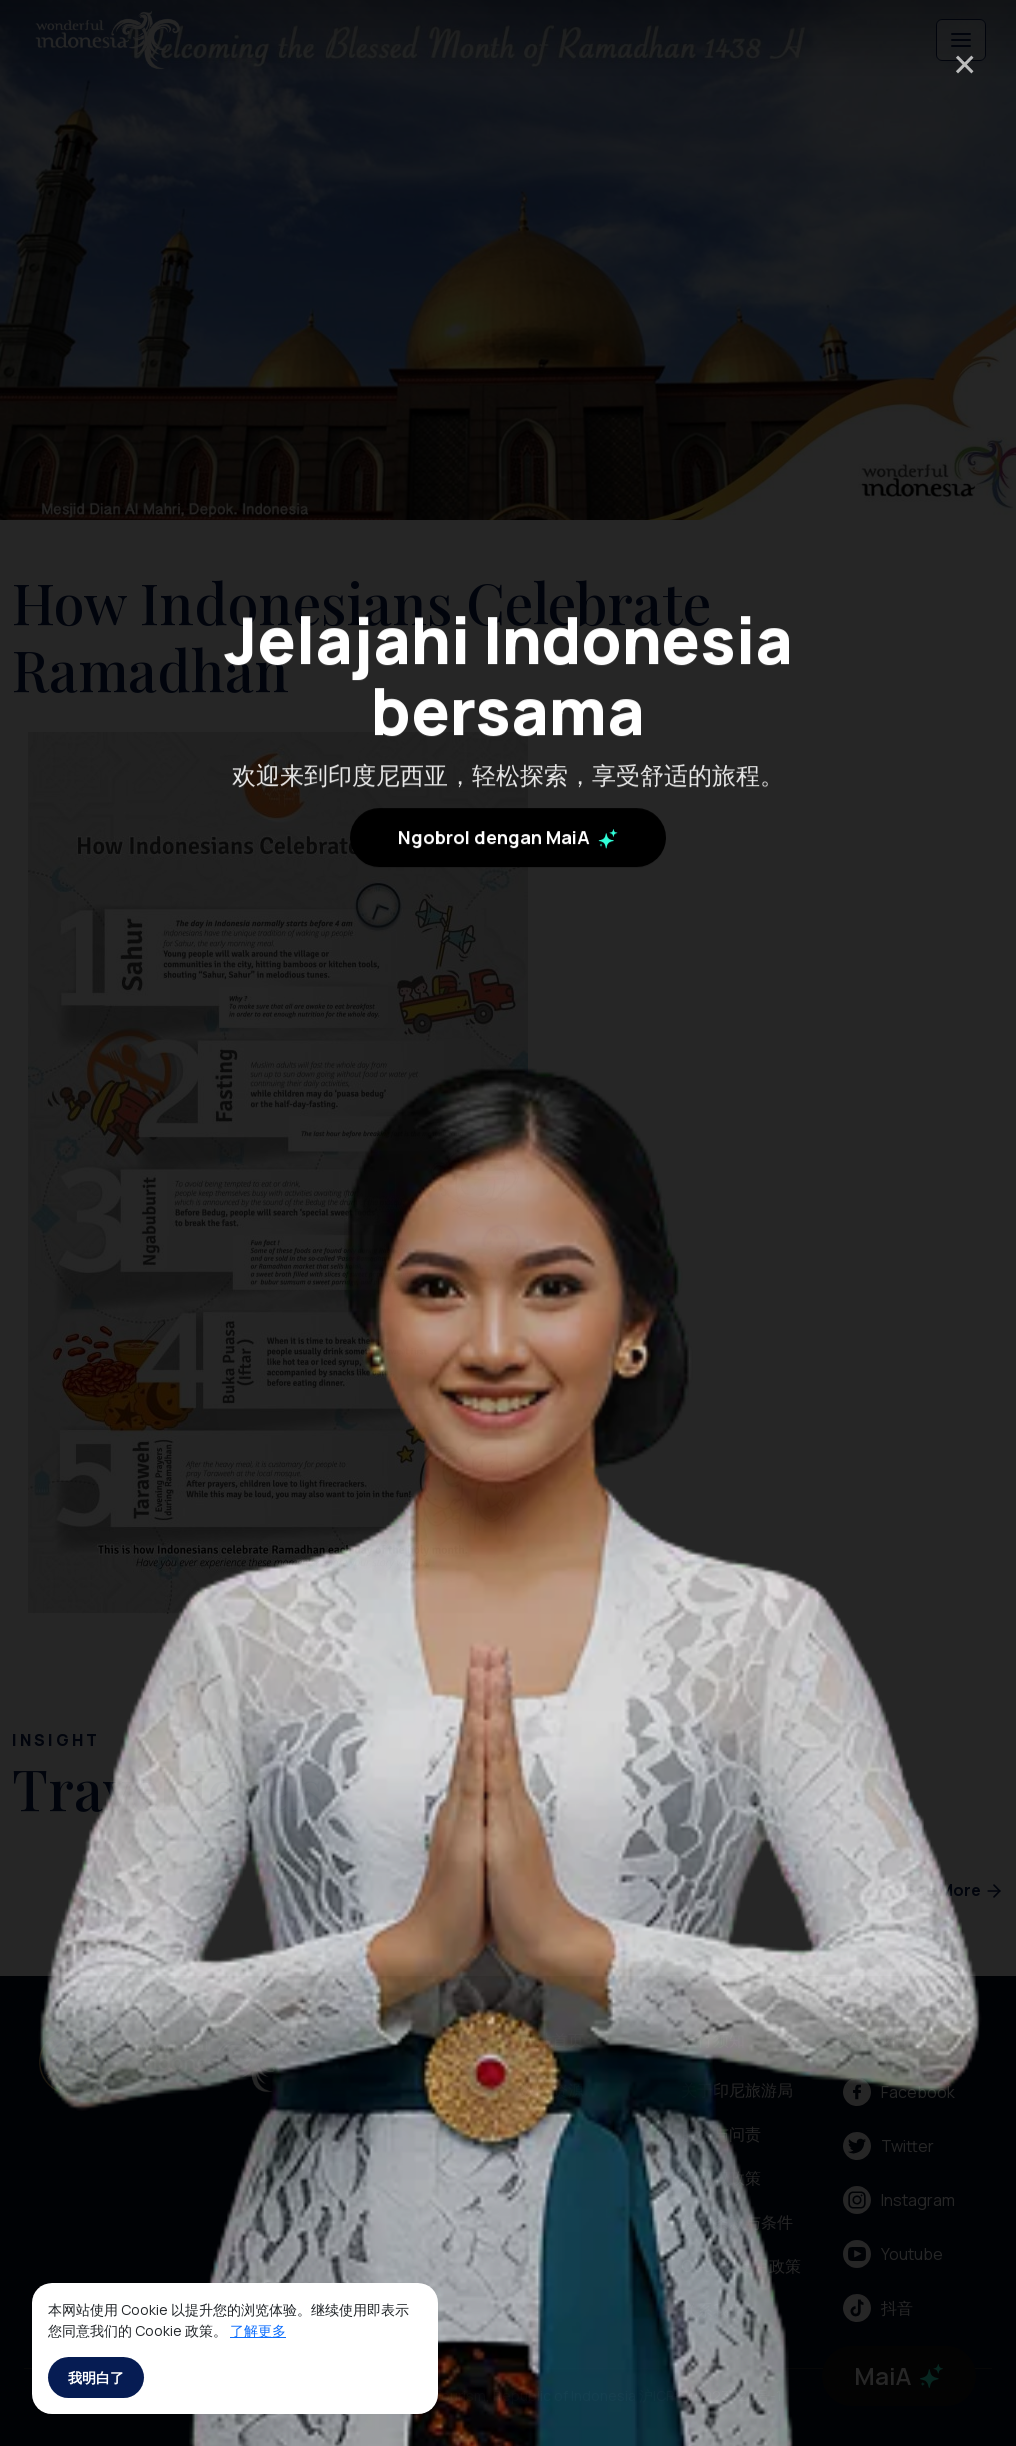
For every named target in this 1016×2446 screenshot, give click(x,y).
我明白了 (96, 2377)
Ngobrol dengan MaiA (508, 806)
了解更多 (258, 2330)
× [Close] (964, 63)
